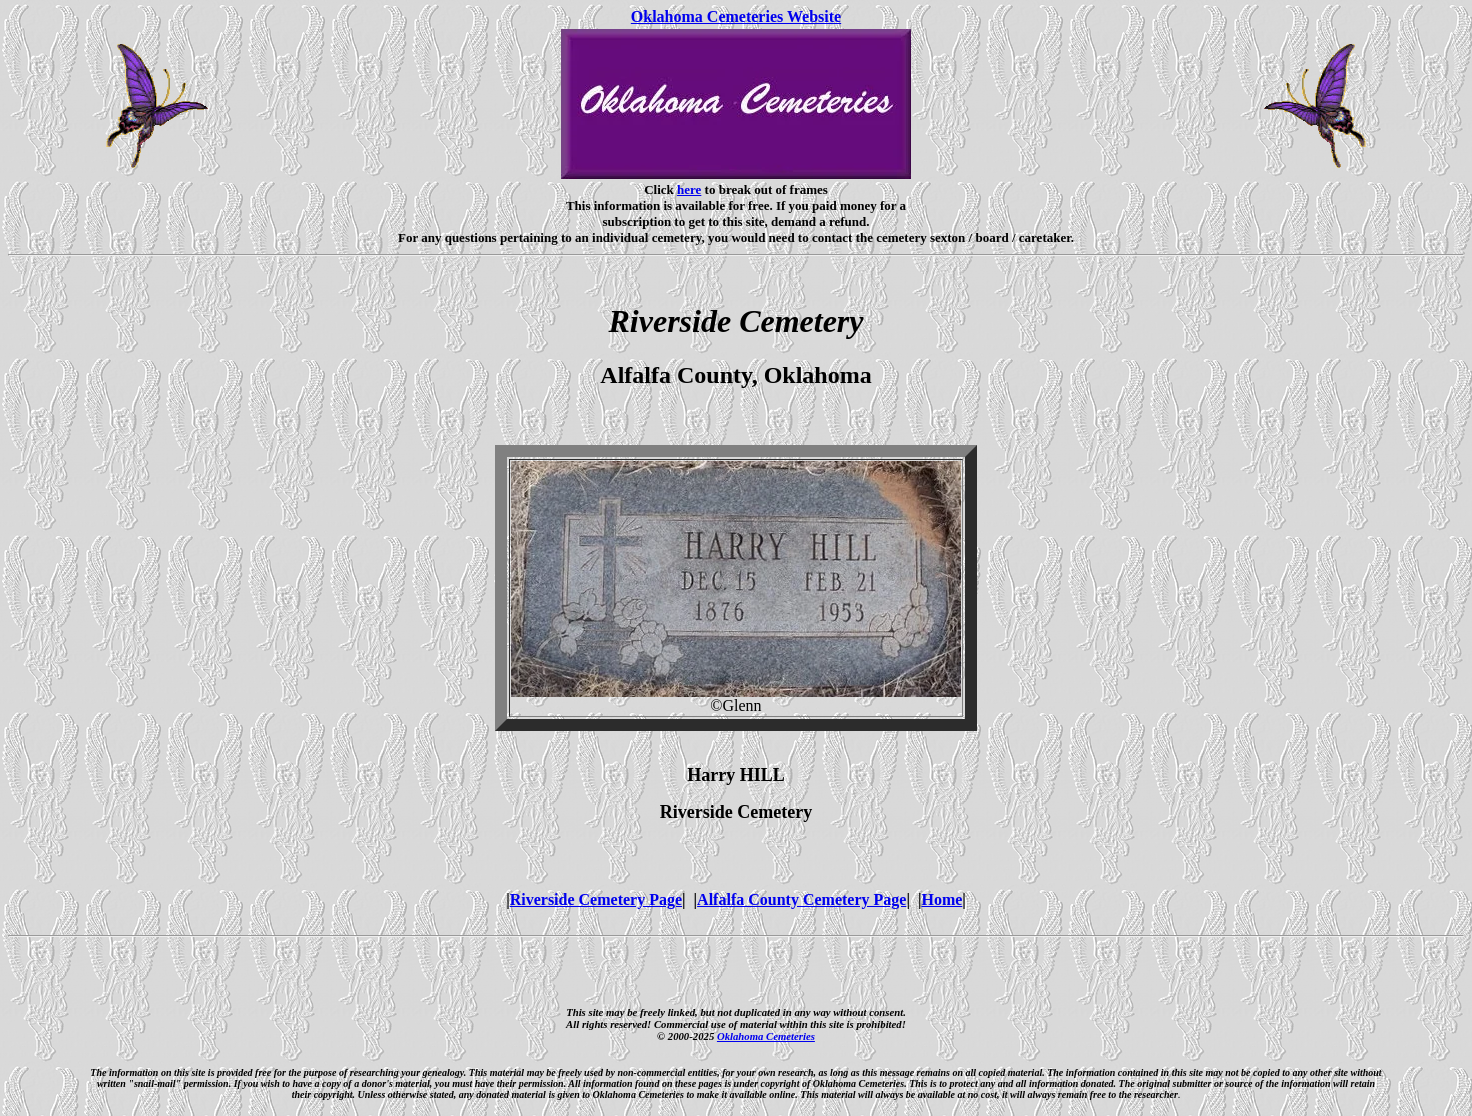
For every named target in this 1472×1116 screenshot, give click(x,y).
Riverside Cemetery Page (596, 899)
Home (941, 899)
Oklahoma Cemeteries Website (736, 16)
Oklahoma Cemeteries (766, 1036)
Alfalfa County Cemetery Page (801, 899)
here (689, 189)
